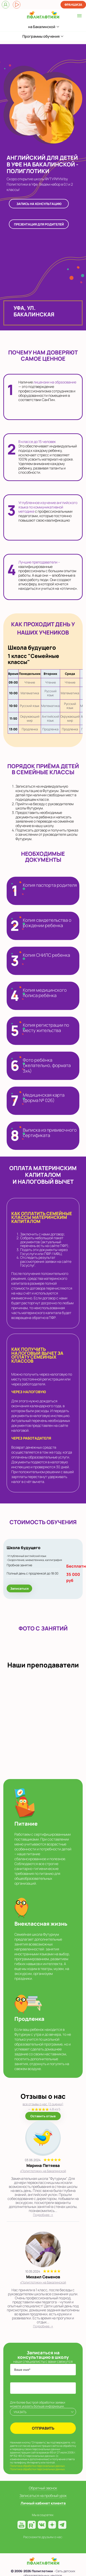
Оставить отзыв (43, 2116)
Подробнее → (43, 2215)
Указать (20, 2412)
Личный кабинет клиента (43, 2503)
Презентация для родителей (39, 224)
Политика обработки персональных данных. (37, 2466)
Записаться (19, 1588)
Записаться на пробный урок (43, 2495)
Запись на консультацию (38, 204)
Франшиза (73, 4)
